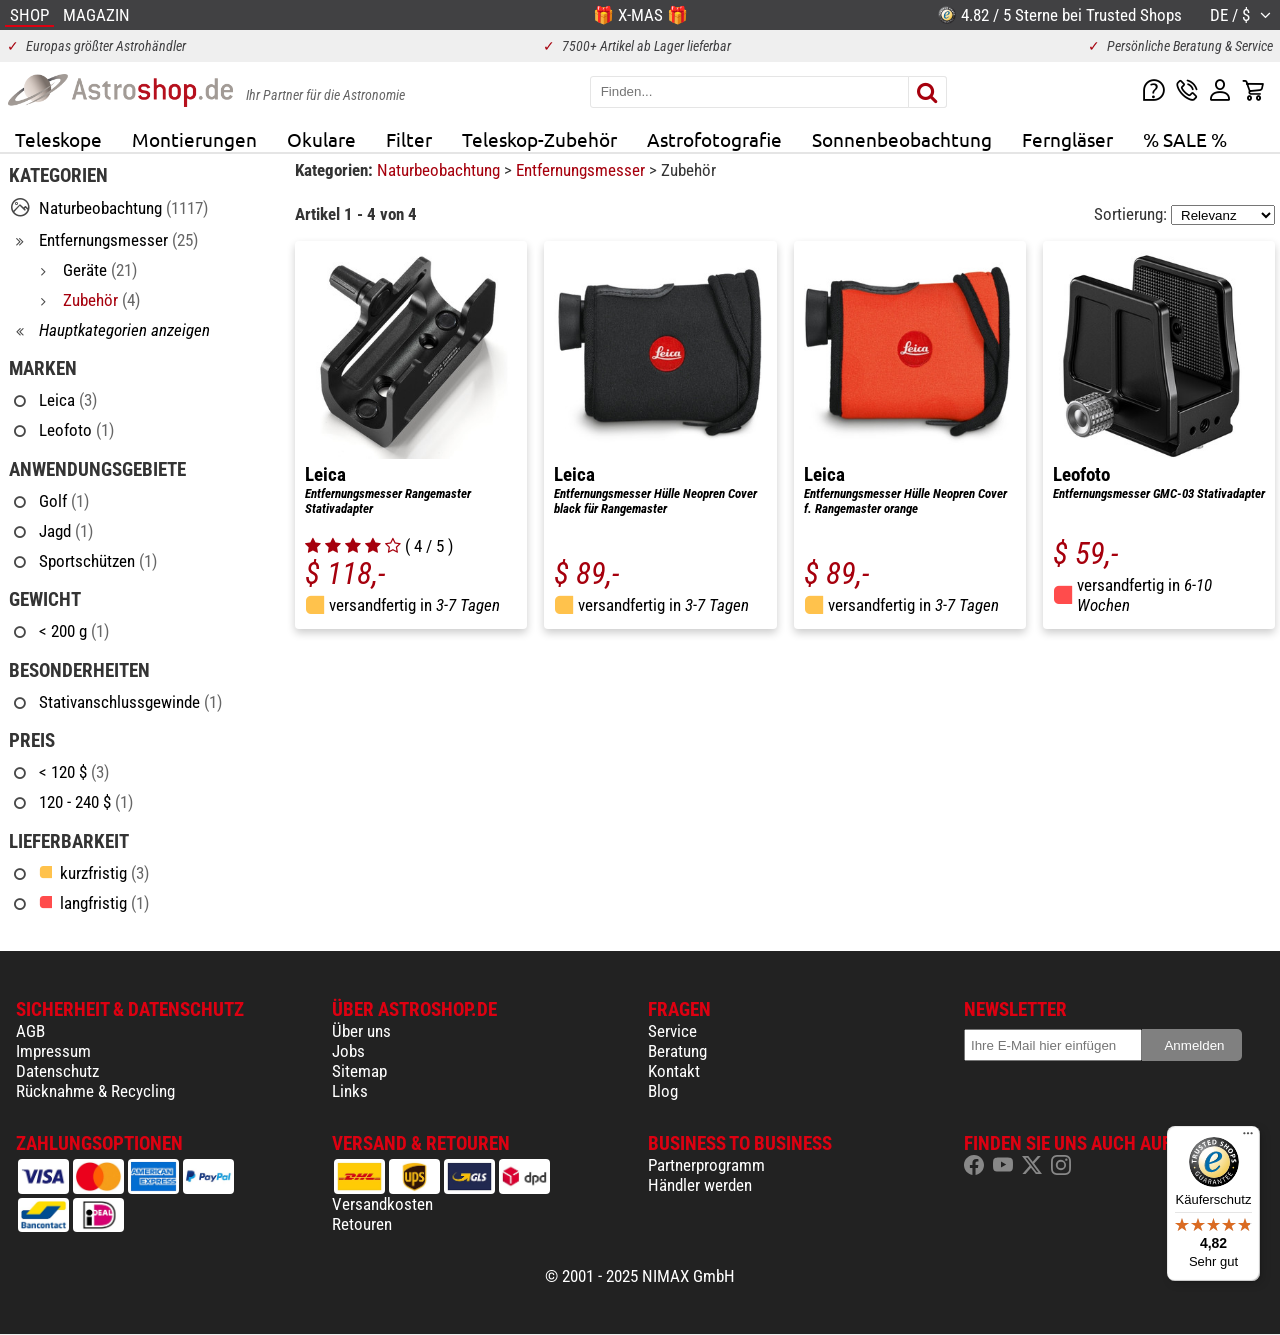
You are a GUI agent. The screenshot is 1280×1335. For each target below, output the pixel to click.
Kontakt (674, 1071)
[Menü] (1248, 1138)
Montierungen (194, 139)
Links (350, 1091)
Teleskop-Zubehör (539, 139)
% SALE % (1185, 139)
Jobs (348, 1051)
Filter (409, 139)
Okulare (321, 139)
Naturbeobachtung (440, 170)
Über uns (361, 1031)
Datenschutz (57, 1071)
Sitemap (359, 1071)
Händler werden (700, 1185)
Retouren (362, 1224)
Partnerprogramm (706, 1165)
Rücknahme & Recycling (95, 1091)
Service (672, 1031)
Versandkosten (382, 1204)
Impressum (53, 1051)
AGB (30, 1031)
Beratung (677, 1051)
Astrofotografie (714, 139)
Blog (663, 1091)
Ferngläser (1067, 139)
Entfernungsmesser (582, 170)
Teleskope (58, 139)
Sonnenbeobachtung (902, 139)
